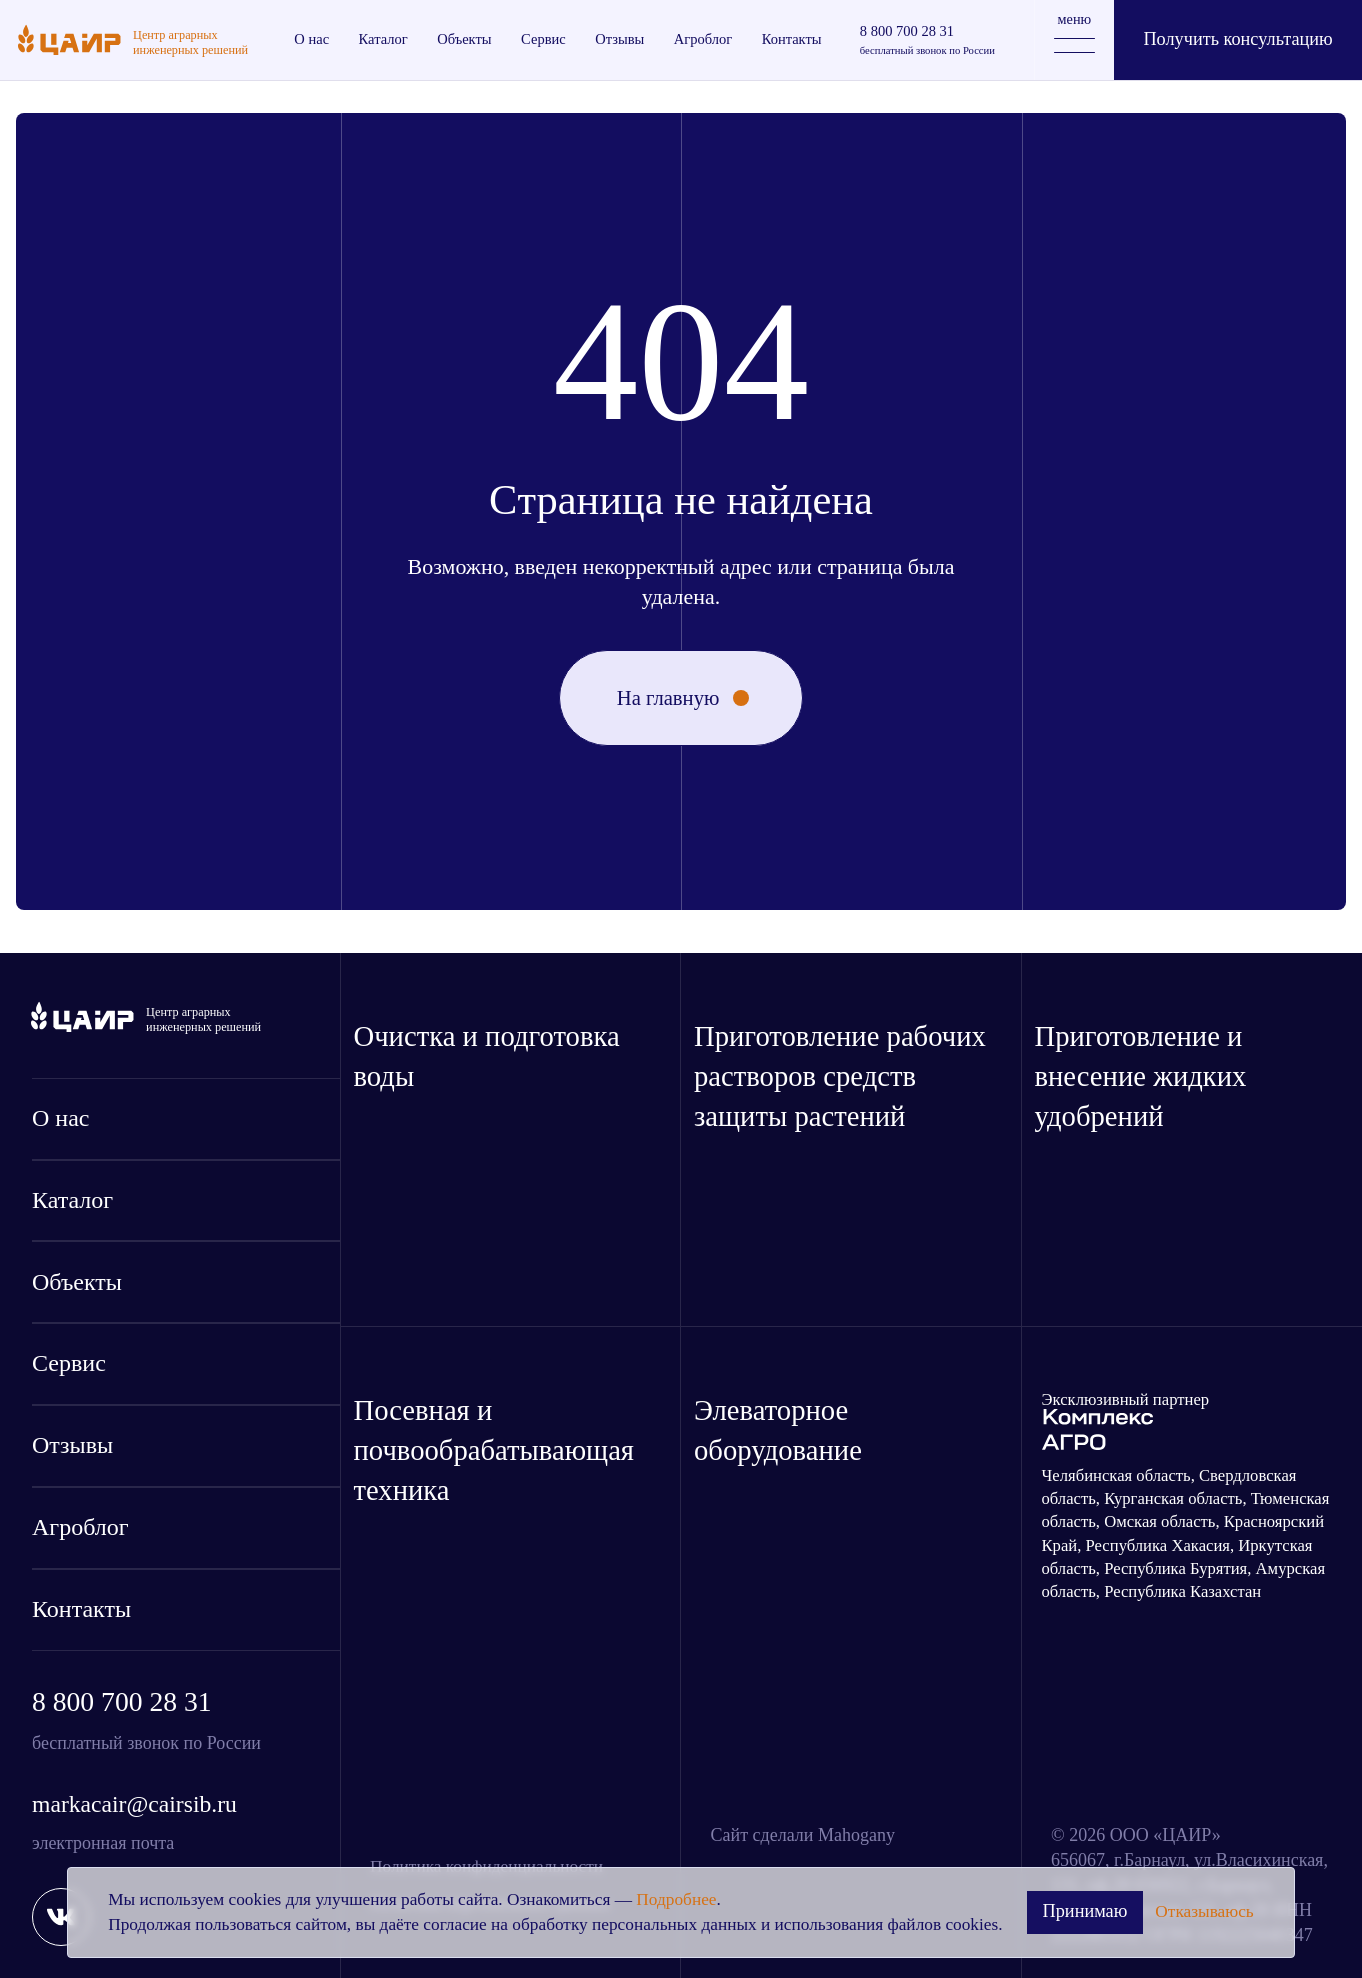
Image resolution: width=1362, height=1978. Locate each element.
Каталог (72, 1200)
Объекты (77, 1282)
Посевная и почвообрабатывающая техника (494, 1450)
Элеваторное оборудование (778, 1430)
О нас (60, 1118)
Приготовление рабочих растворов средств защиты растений (840, 1076)
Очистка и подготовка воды (487, 1056)
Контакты (81, 1609)
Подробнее (676, 1899)
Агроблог (80, 1527)
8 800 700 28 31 (122, 1701)
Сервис (69, 1363)
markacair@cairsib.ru (134, 1804)
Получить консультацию (1237, 39)
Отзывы (72, 1445)
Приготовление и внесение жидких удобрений (1141, 1076)
